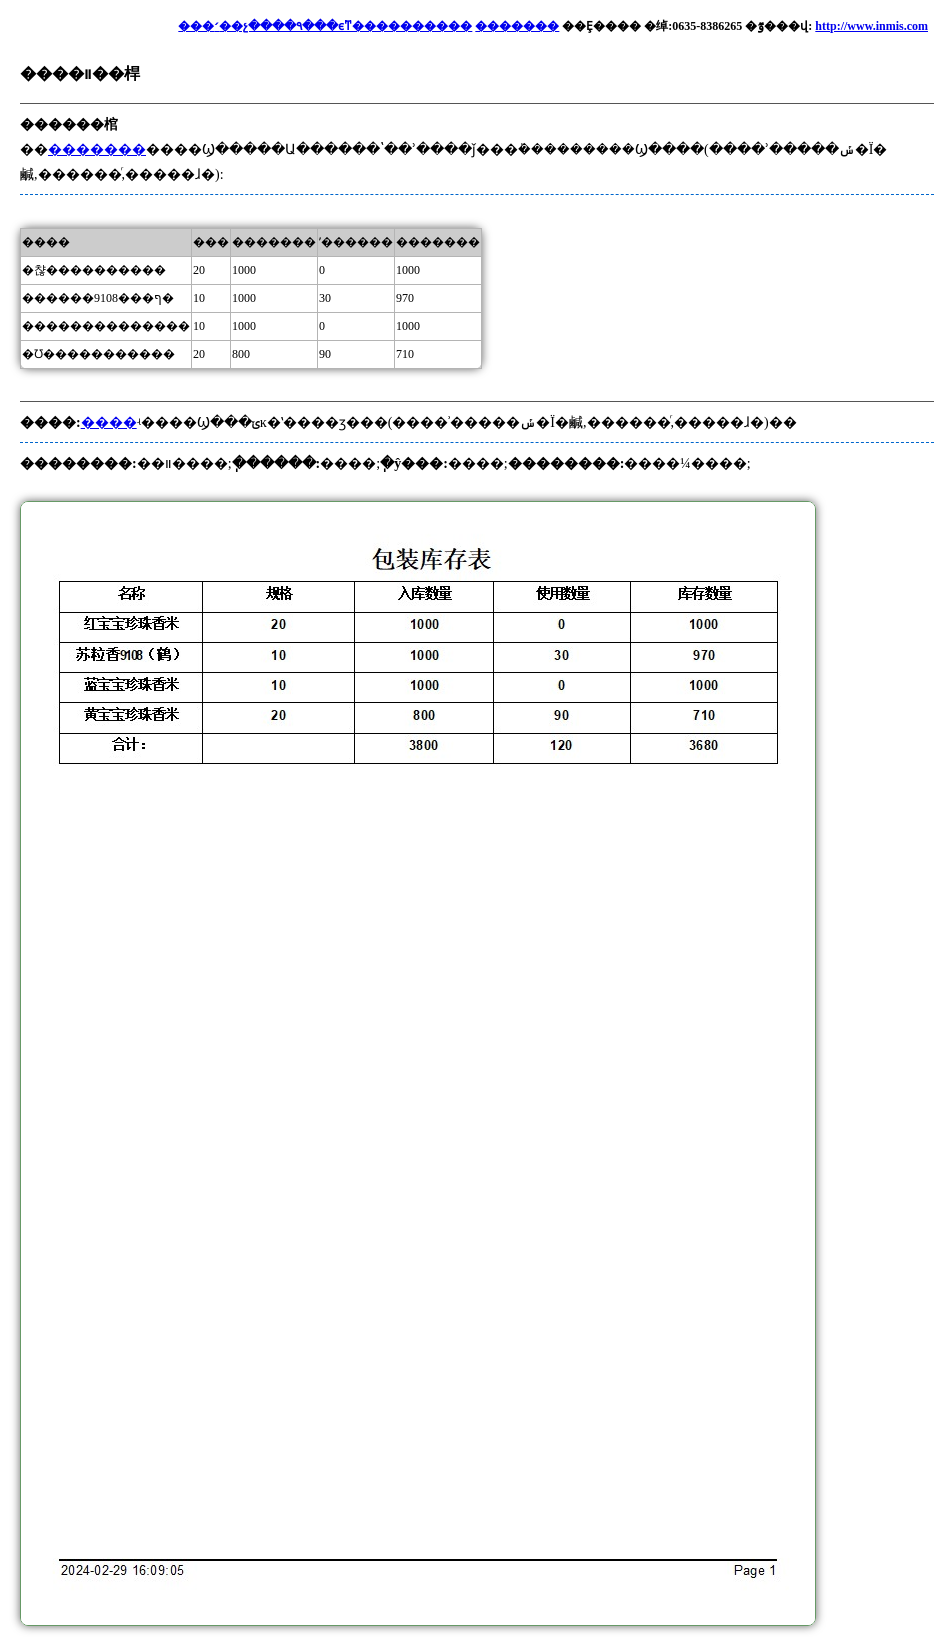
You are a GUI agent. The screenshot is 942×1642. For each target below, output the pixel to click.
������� (517, 26)
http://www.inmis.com (871, 26)
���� (109, 422)
